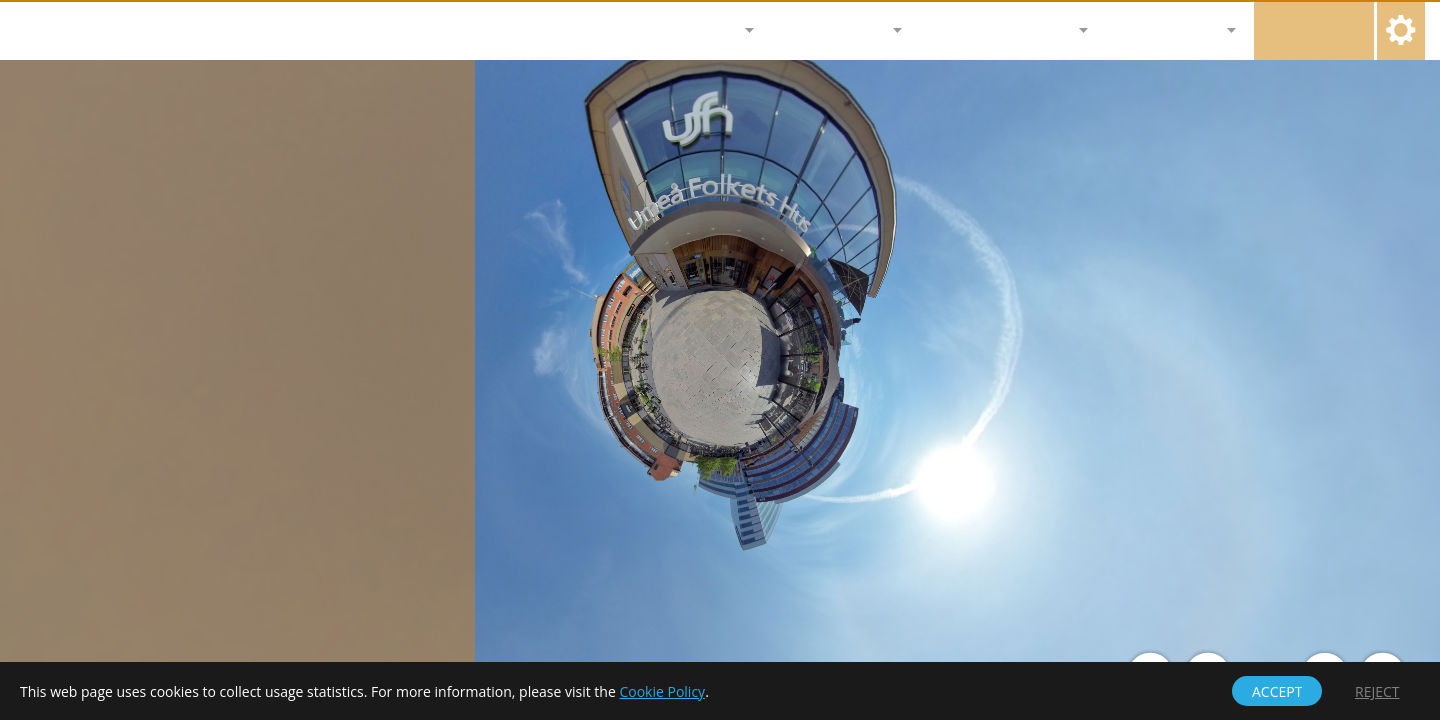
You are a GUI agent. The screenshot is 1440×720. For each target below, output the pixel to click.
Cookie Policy (662, 691)
